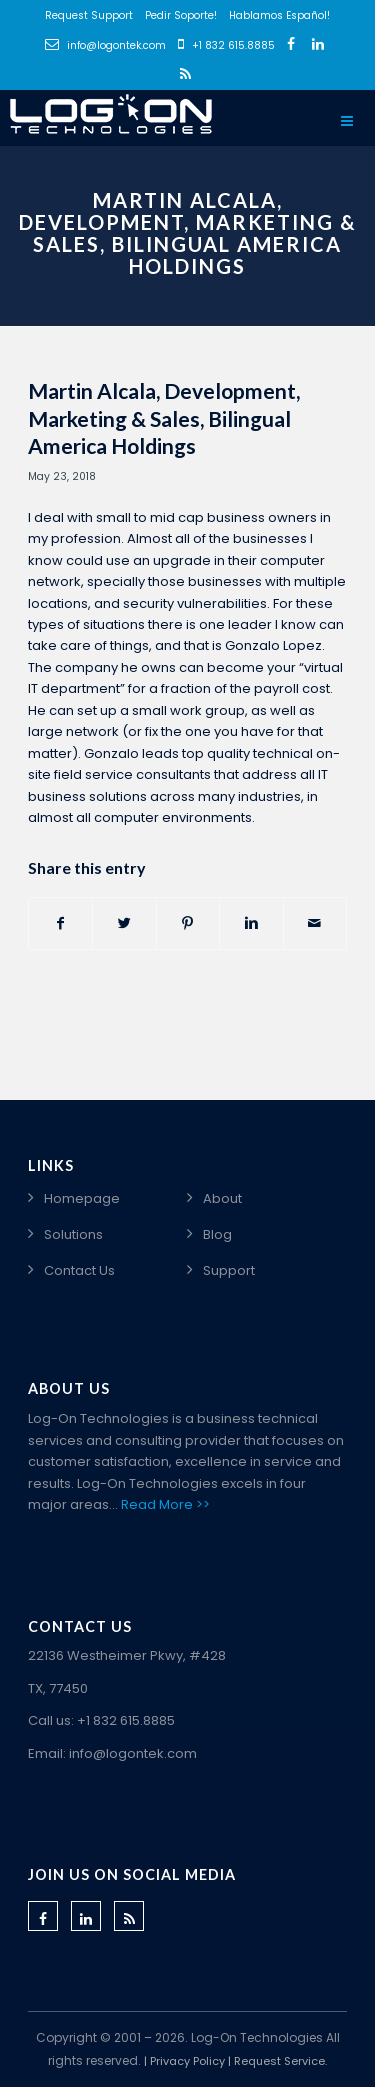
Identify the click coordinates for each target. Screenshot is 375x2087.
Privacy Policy (187, 2061)
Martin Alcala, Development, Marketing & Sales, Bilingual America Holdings (164, 418)
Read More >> (165, 1504)
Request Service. (280, 2061)
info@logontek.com (105, 45)
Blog (217, 1234)
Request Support (89, 15)
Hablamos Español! (279, 15)
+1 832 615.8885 (226, 45)
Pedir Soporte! (181, 15)
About (222, 1198)
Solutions (73, 1234)
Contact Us (79, 1270)
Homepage (82, 1198)
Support (229, 1270)
